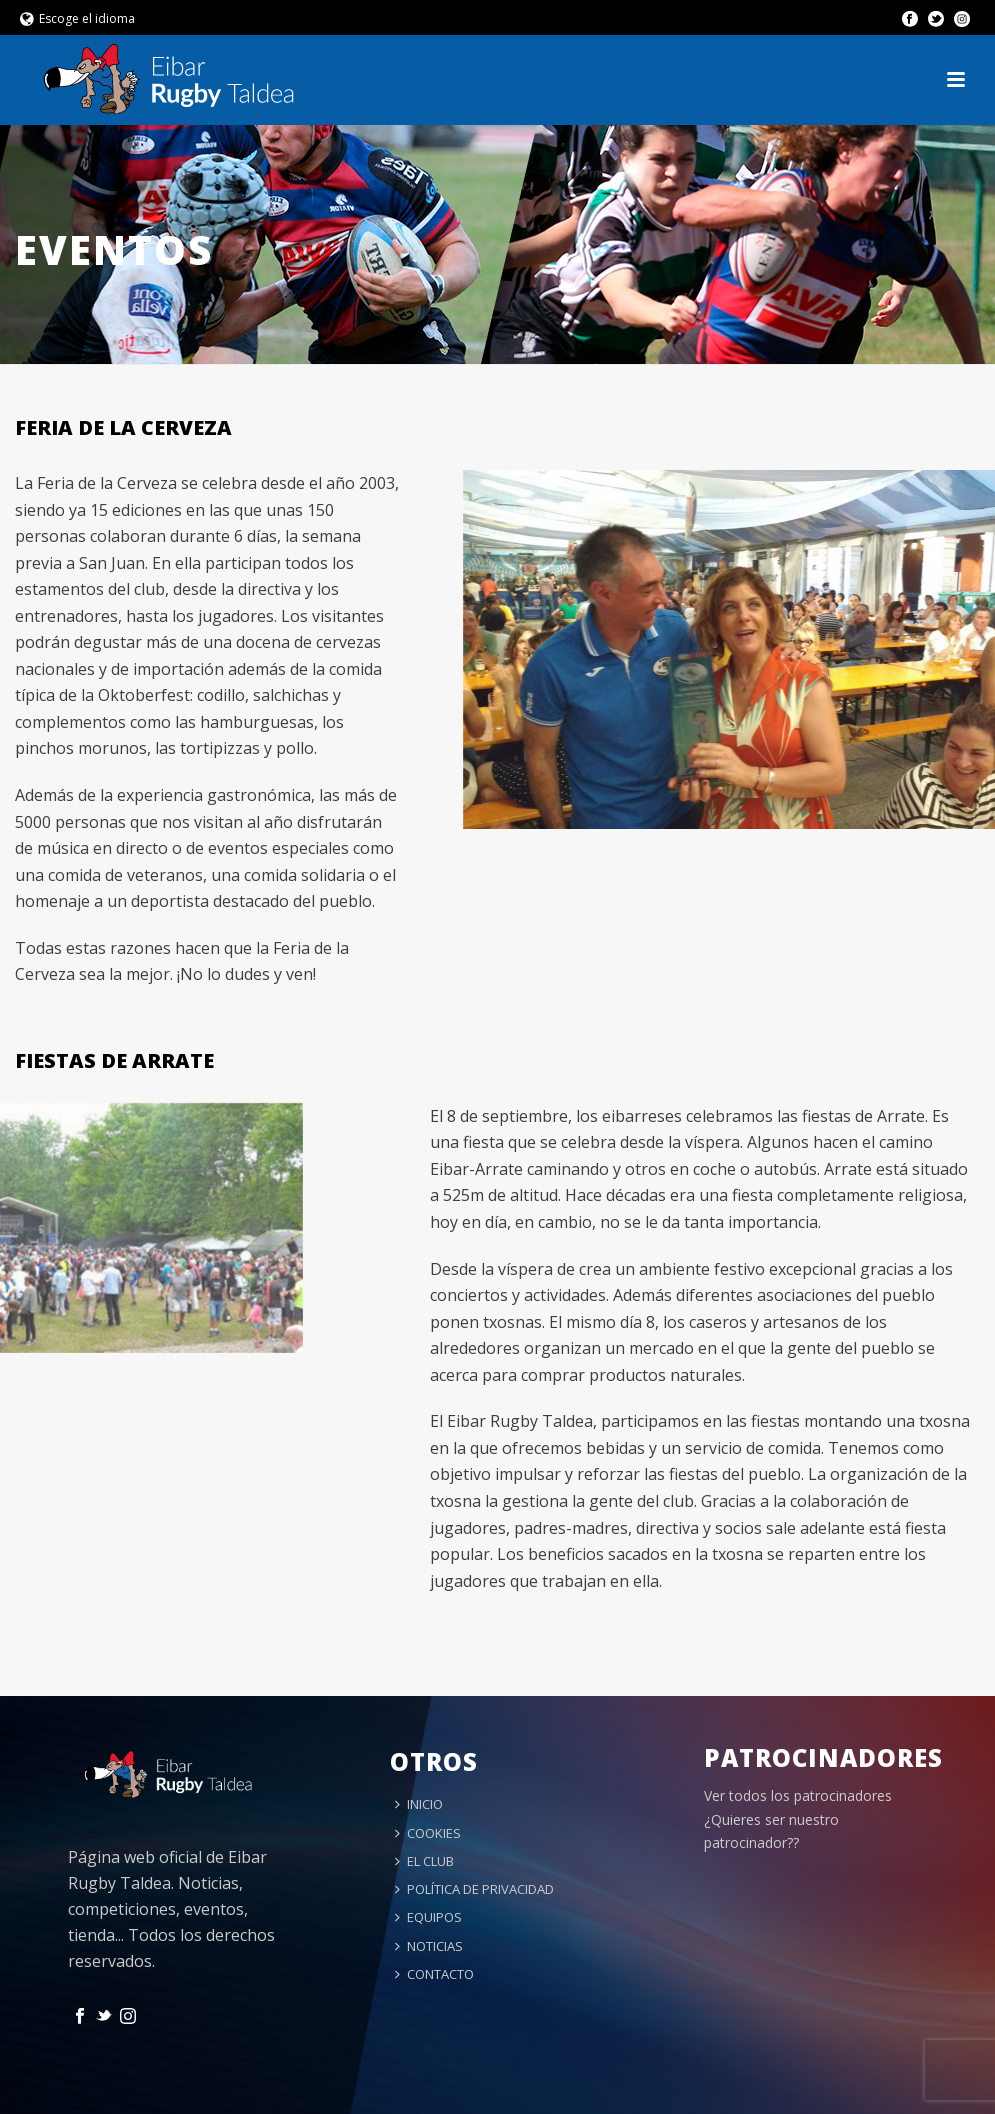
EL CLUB (424, 1861)
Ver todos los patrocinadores (798, 1795)
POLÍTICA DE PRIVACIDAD (474, 1889)
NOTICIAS (429, 1946)
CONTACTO (434, 1974)
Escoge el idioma (77, 18)
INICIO (419, 1804)
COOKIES (428, 1833)
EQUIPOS (428, 1917)
